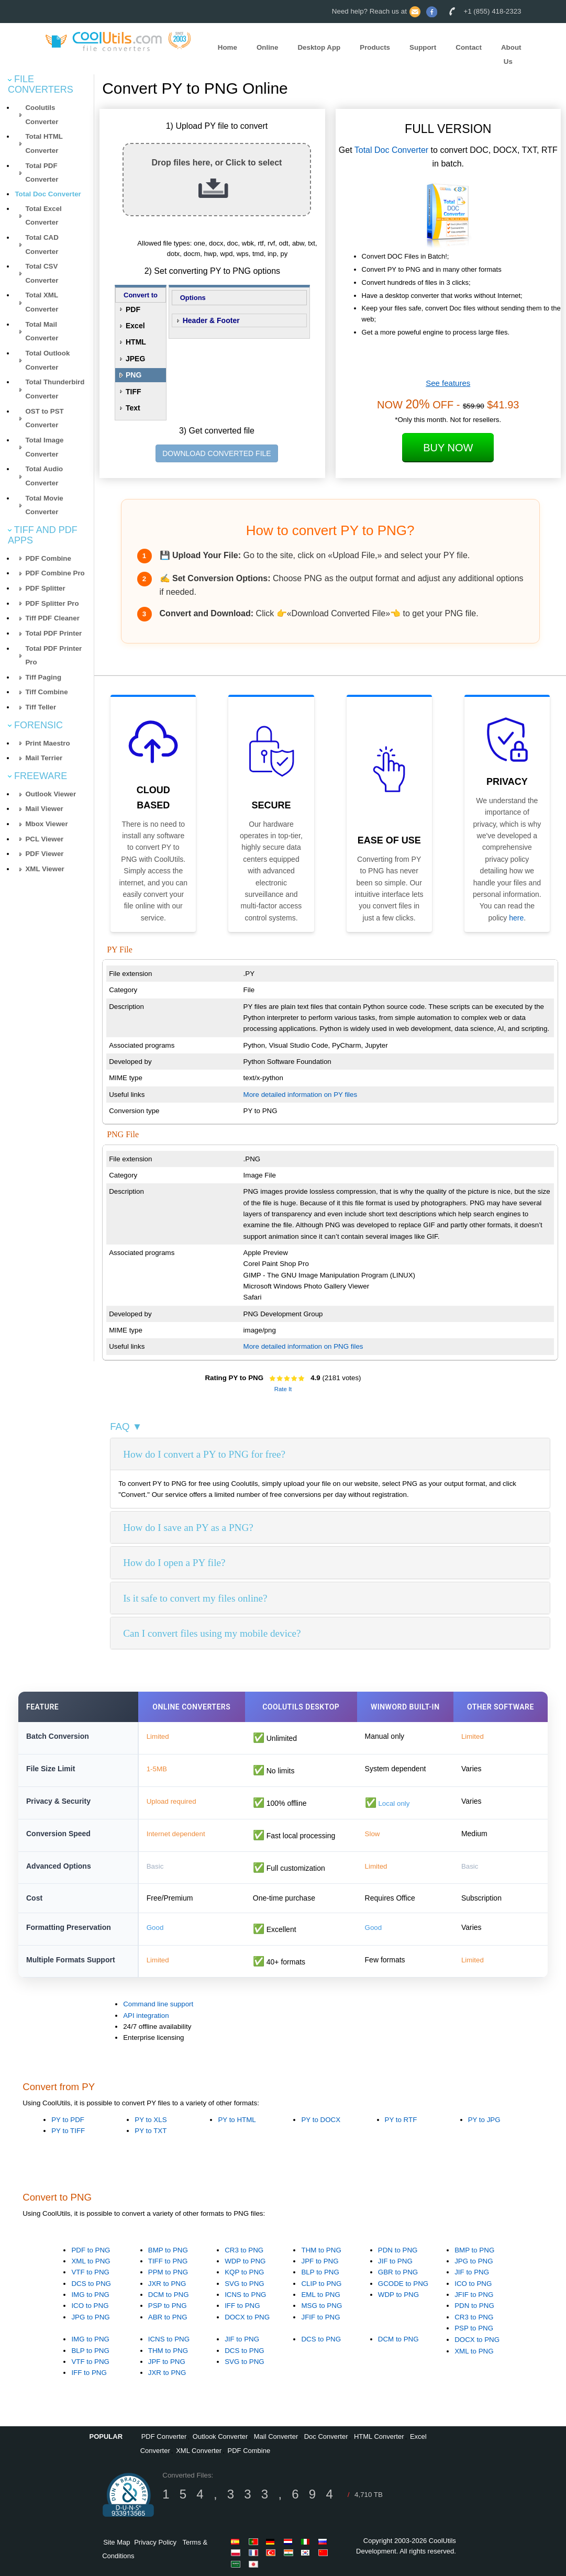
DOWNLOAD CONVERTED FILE (216, 453)
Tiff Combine (46, 692)
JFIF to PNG (320, 2317)
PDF (133, 309)
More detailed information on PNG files (303, 1346)
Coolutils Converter (41, 115)
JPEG (135, 358)
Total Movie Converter (44, 505)
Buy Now (448, 447)
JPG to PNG (90, 2317)
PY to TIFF (68, 2131)
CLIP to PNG (321, 2284)
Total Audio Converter (44, 476)
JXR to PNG (167, 2284)
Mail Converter (276, 2436)
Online (267, 47)
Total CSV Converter (41, 273)
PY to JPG (484, 2120)
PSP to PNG (167, 2305)
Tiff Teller (40, 707)
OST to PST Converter (44, 418)
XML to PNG (90, 2261)
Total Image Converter (44, 447)
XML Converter (198, 2451)
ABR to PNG (167, 2317)
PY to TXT (151, 2131)
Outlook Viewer (50, 794)
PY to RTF (401, 2120)
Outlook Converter (220, 2436)
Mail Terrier (43, 758)
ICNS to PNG (245, 2295)
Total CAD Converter (41, 245)
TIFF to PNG (168, 2261)
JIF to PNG (395, 2261)
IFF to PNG (242, 2305)
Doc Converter (326, 2436)
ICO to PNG (89, 2305)
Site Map (116, 2542)
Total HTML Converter (44, 143)
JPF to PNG (319, 2261)
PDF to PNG (90, 2250)
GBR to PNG (398, 2272)
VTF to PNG (90, 2272)
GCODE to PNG (403, 2284)
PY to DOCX (320, 2120)
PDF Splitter (45, 588)
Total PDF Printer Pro (53, 656)
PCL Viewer (44, 839)
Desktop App (318, 47)
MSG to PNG (321, 2305)
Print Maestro (47, 743)
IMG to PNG (90, 2295)
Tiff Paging (43, 677)
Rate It (283, 1389)
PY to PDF (67, 2120)
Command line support (158, 2004)
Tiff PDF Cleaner (52, 618)
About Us (511, 54)
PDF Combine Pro (54, 573)
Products (375, 47)
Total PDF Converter (41, 173)
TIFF (133, 391)
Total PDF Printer (53, 633)
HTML (136, 342)
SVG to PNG (244, 2284)
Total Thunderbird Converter (54, 389)
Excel (135, 325)
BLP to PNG (320, 2272)
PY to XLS (151, 2120)
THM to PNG (321, 2250)
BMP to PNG (168, 2250)
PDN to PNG (398, 2250)
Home (227, 47)
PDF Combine (48, 558)
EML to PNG (320, 2295)
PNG (133, 375)
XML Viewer (44, 869)
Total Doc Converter (48, 194)
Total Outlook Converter (47, 360)
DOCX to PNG (247, 2317)
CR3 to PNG (244, 2250)
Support (422, 47)
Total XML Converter (41, 302)
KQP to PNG (244, 2272)
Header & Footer (211, 320)
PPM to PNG (168, 2272)
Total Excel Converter (43, 216)
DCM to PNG (168, 2295)
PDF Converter (164, 2436)
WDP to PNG (245, 2261)
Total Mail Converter (41, 331)
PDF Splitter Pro (52, 603)
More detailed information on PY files (300, 1094)
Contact (469, 47)
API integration (146, 2015)
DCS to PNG (91, 2284)
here (516, 918)
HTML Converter (379, 2436)
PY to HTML (237, 2120)
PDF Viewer (44, 854)
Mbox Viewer (46, 824)
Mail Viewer (44, 809)
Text (133, 408)
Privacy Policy (155, 2542)
